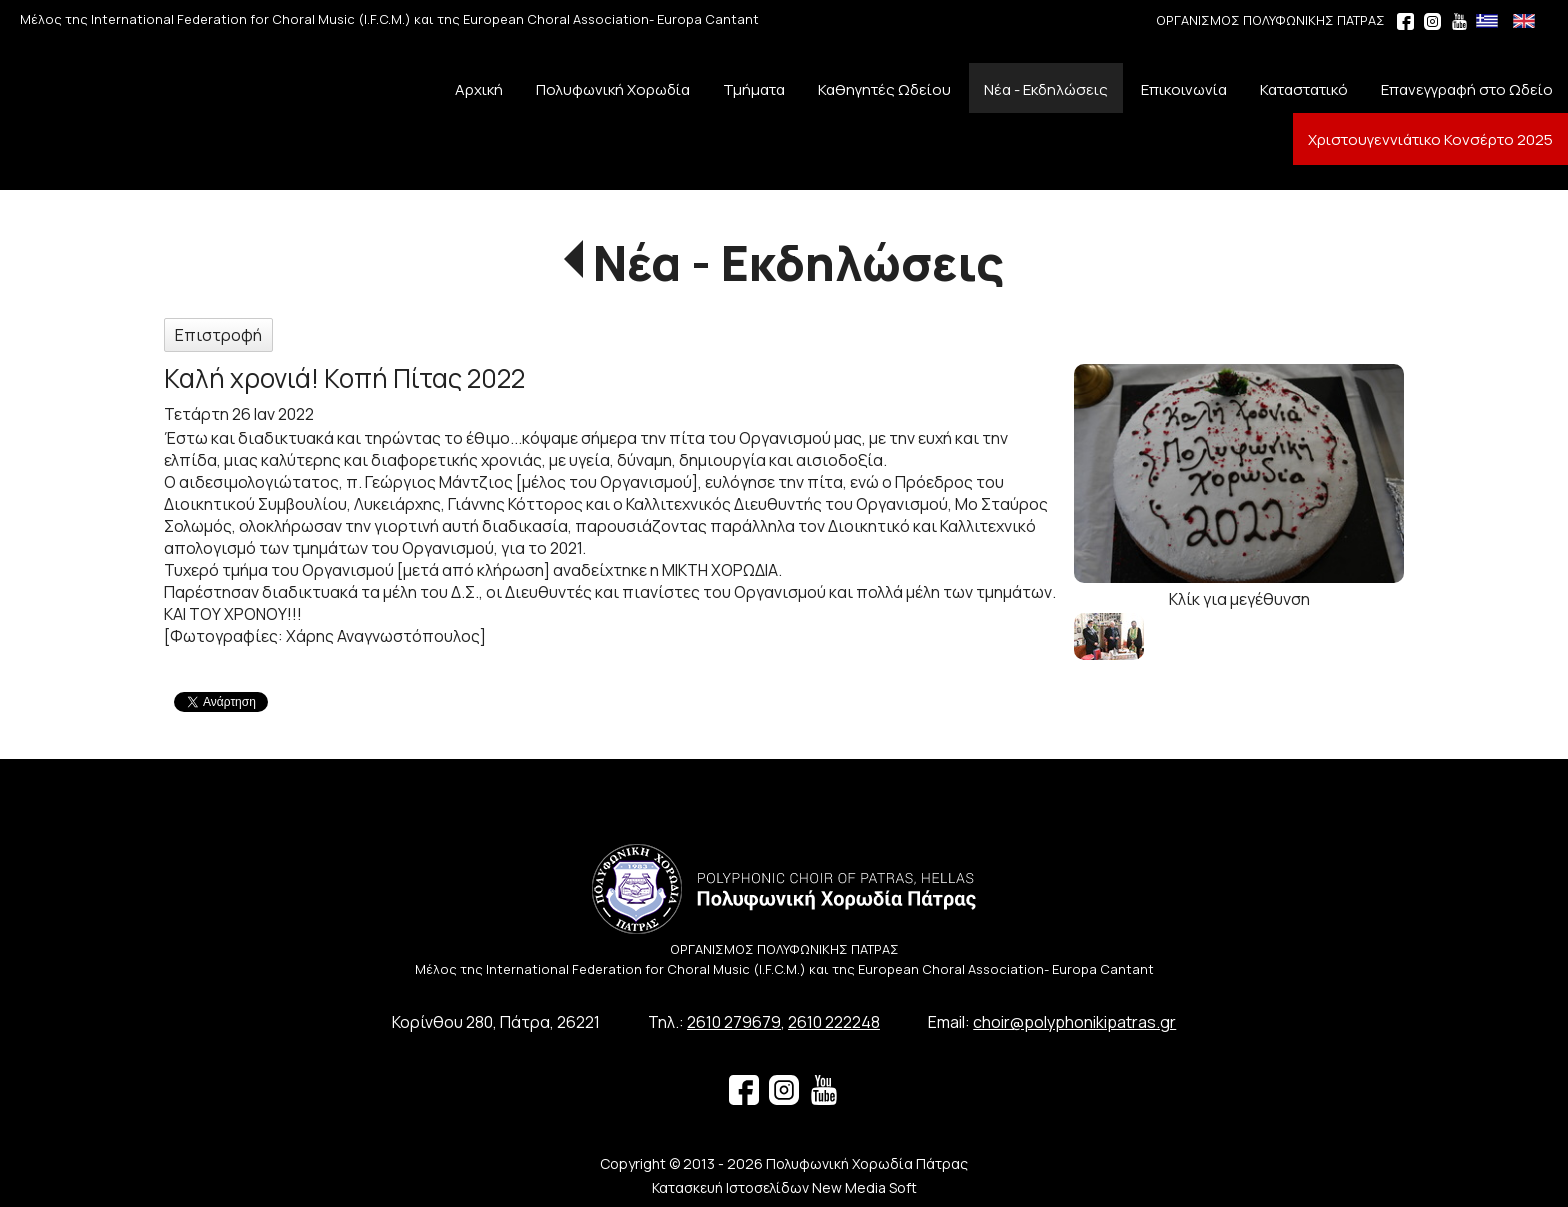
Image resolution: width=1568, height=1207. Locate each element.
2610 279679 (734, 1022)
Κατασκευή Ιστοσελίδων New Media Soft (784, 1187)
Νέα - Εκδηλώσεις (798, 262)
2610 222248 (834, 1022)
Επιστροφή (218, 335)
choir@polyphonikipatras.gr (1074, 1022)
